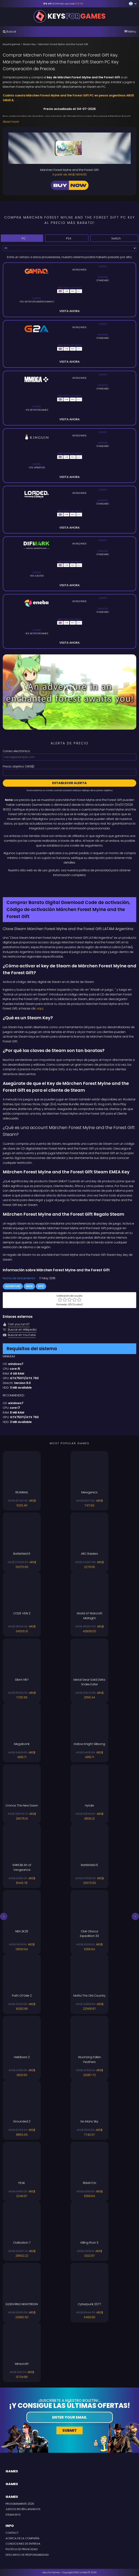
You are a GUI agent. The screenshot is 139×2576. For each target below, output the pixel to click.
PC (22, 238)
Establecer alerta (69, 783)
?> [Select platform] (69, 248)
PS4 (69, 238)
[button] (3, 1916)
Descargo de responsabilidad (27, 2555)
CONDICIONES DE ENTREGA (23, 2544)
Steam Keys (13, 2515)
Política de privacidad (22, 2549)
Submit (69, 2430)
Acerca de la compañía (22, 2538)
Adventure (12, 1286)
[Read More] (69, 121)
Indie (29, 1286)
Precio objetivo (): (19, 766)
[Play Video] (69, 692)
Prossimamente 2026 (20, 2504)
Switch (116, 238)
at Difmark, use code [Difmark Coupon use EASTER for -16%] (63, 3)
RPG (41, 1286)
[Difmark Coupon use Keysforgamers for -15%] (69, 885)
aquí (40, 1008)
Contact (12, 2533)
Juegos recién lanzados (23, 2509)
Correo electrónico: (16, 751)
